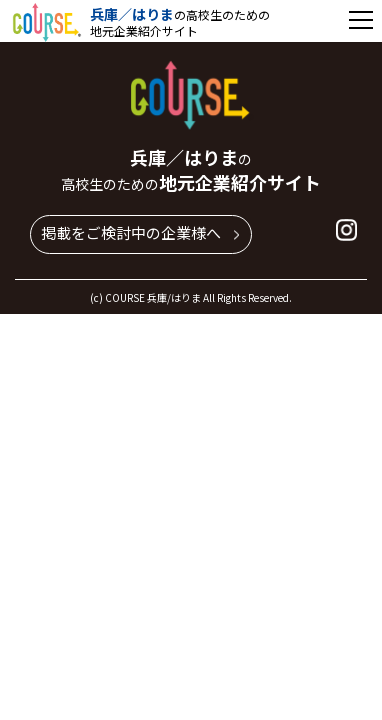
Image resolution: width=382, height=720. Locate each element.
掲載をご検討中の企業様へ (131, 232)
